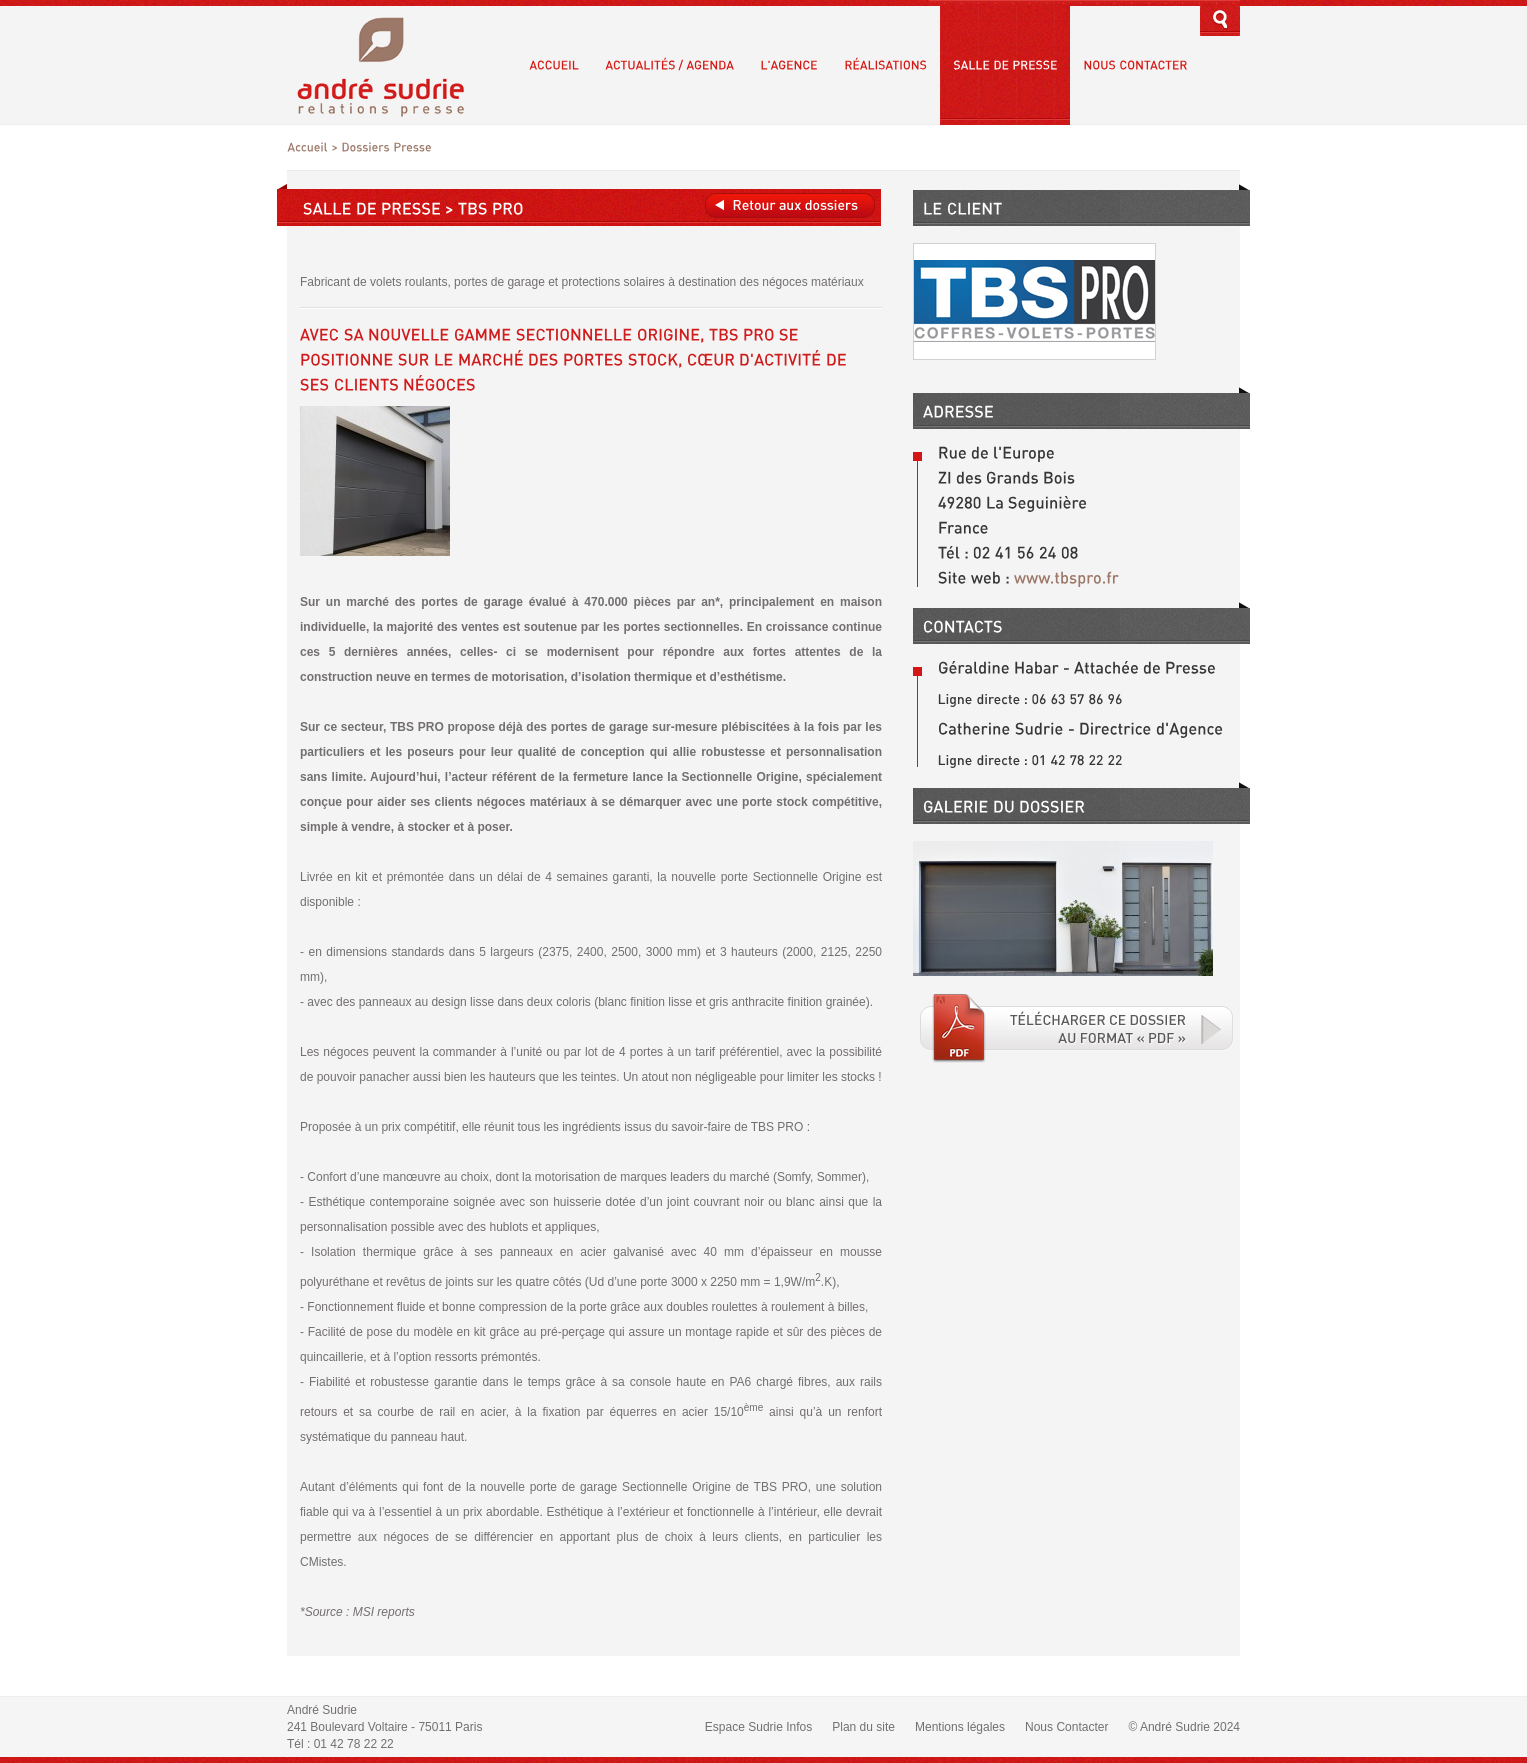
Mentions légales (960, 1727)
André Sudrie (391, 64)
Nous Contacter (1066, 1727)
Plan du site (863, 1727)
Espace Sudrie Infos (758, 1727)
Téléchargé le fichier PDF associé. (1077, 1028)
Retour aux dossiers (790, 205)
